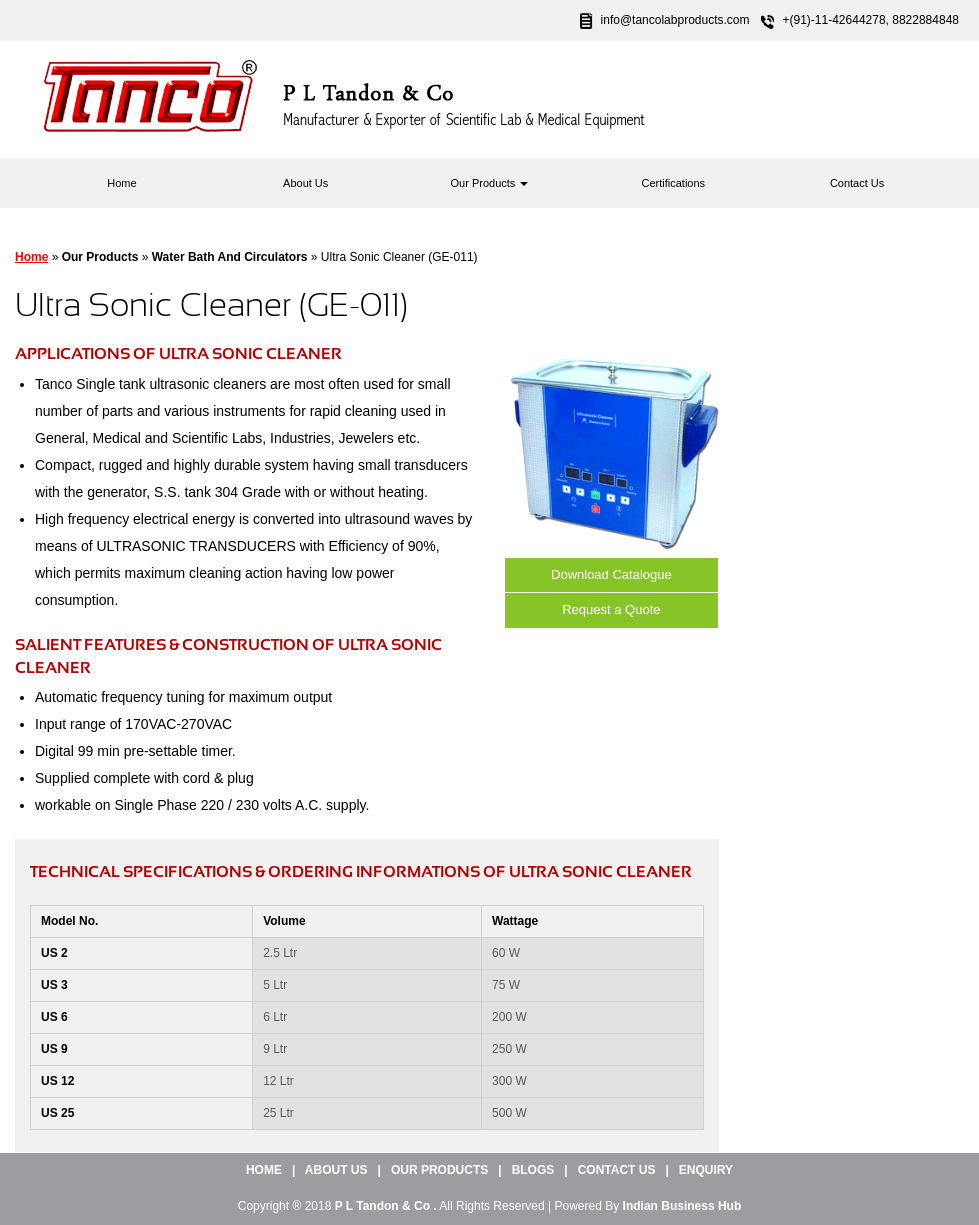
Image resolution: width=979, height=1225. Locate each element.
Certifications (674, 183)
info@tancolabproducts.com (675, 20)
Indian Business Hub (682, 1206)
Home (121, 183)
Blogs (533, 1170)
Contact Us (857, 183)
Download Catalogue (611, 574)
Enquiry (706, 1170)
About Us (305, 183)
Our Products (490, 183)
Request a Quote (611, 609)
